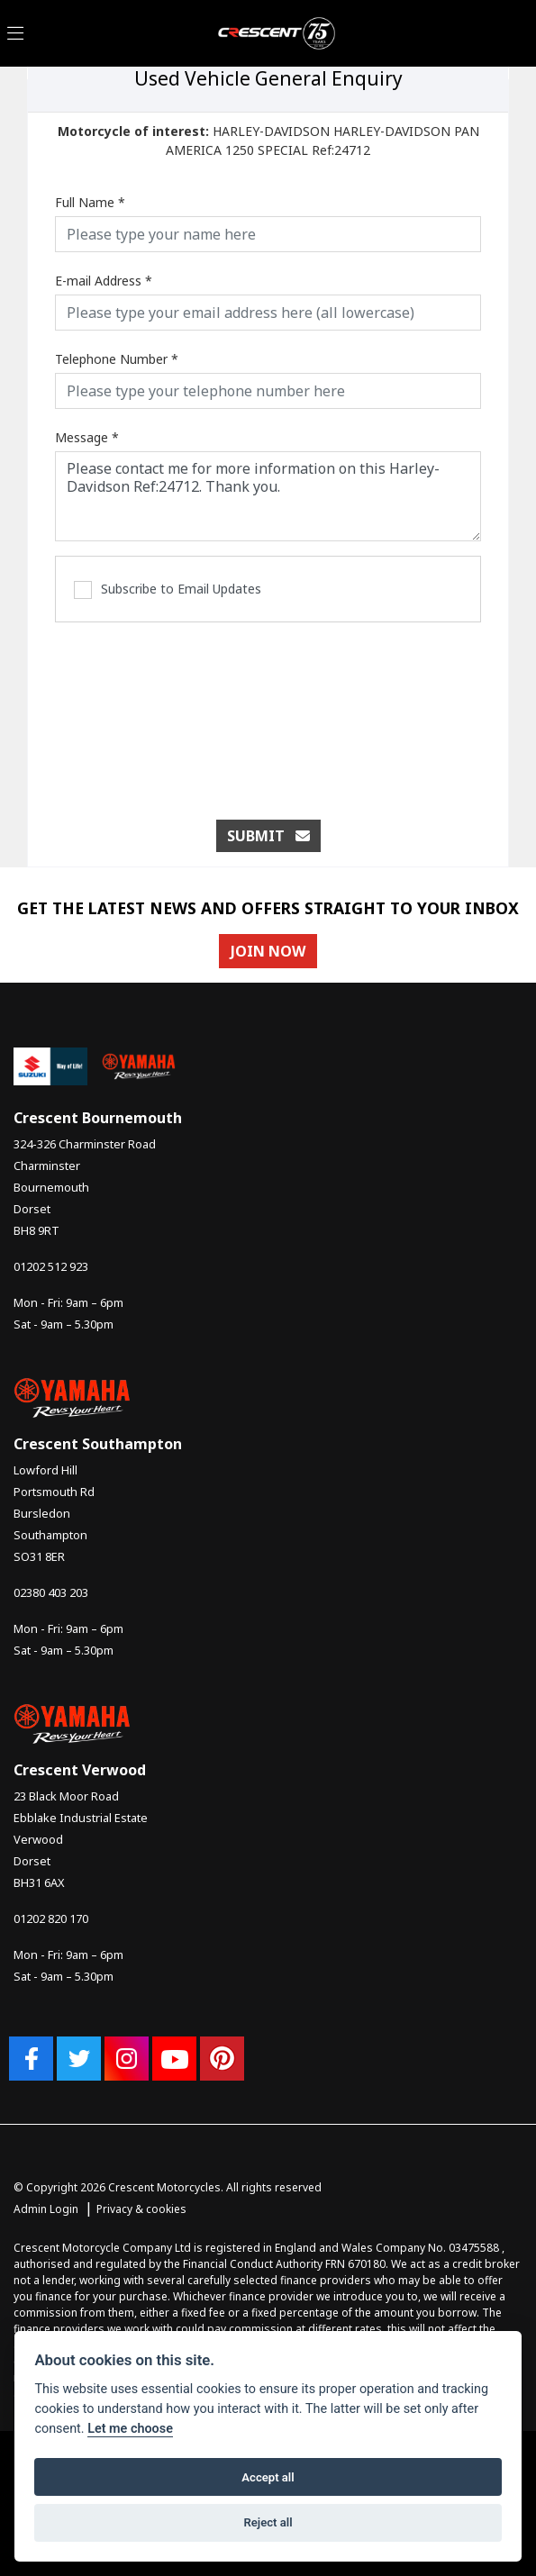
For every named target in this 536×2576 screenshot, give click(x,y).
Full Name (90, 202)
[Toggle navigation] (15, 33)
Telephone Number (116, 358)
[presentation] (268, 711)
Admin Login (46, 2209)
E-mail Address (103, 280)
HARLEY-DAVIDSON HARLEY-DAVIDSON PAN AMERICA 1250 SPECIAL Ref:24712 (268, 140)
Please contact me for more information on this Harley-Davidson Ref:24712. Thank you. (268, 496)
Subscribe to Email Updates (167, 589)
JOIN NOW (268, 951)
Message (87, 437)
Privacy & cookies (141, 2209)
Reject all (267, 2522)
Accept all (267, 2477)
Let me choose (130, 2428)
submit (268, 836)
